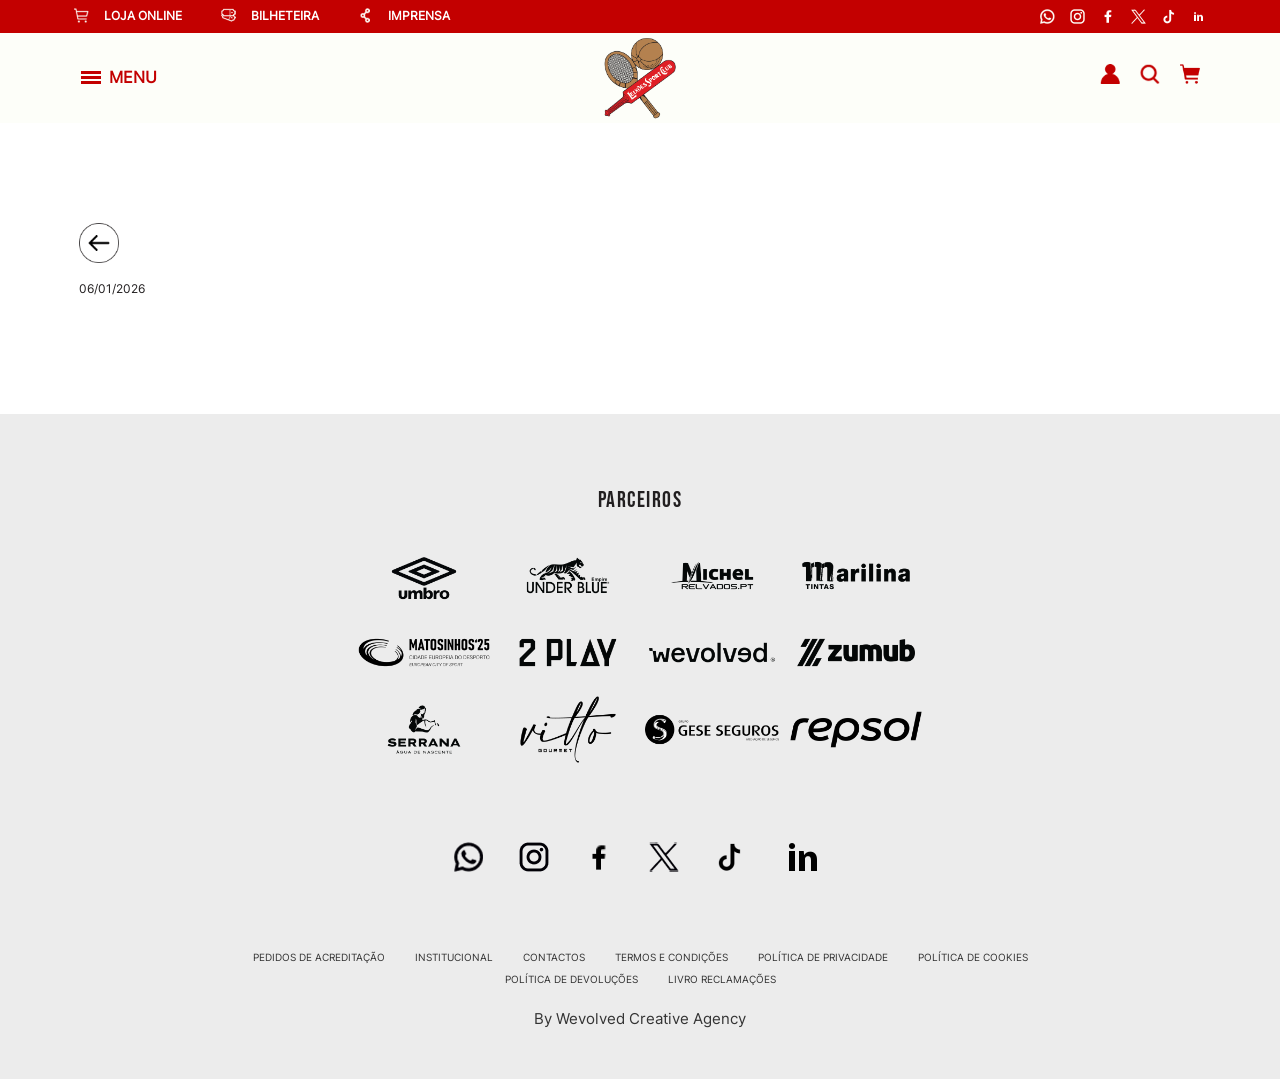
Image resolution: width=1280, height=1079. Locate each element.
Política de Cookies (973, 957)
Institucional (454, 957)
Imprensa (404, 15)
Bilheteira (270, 15)
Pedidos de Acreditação (319, 957)
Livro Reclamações (722, 979)
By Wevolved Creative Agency (640, 1018)
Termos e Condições (671, 957)
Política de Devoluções (571, 979)
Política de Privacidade (823, 957)
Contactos (554, 957)
